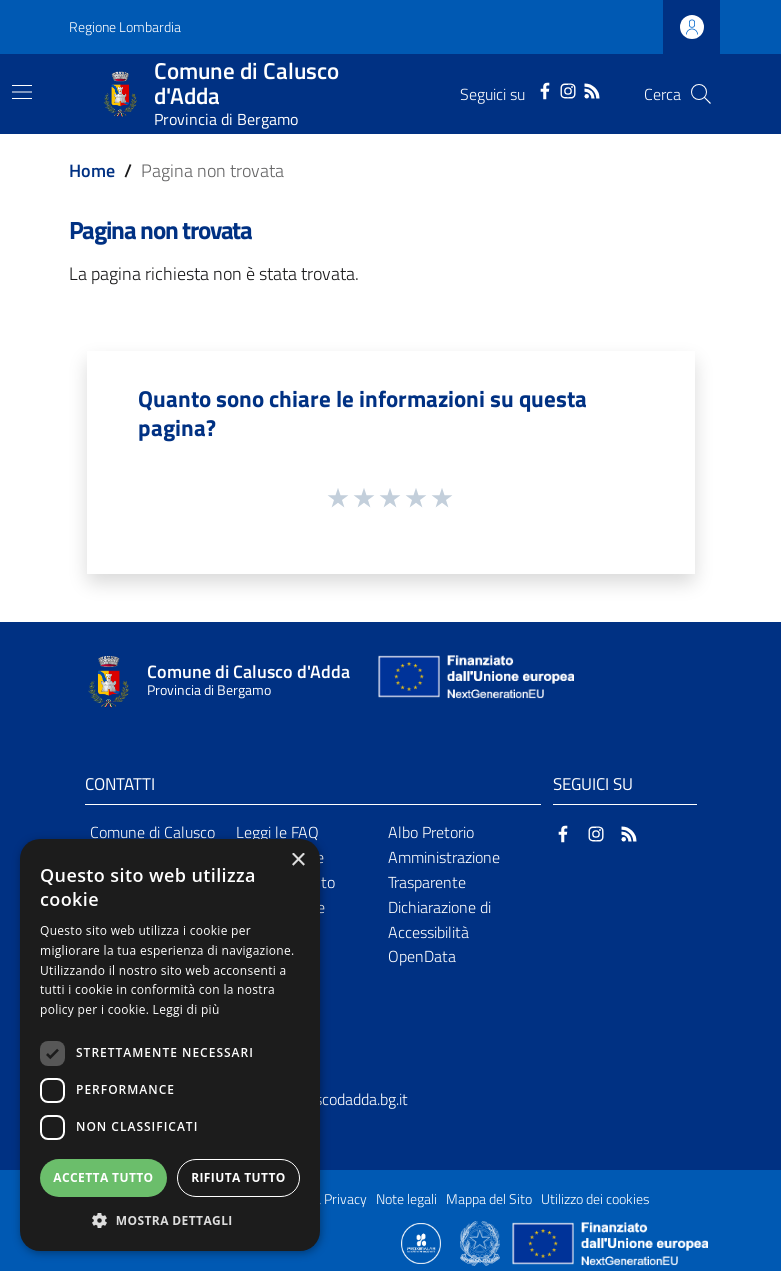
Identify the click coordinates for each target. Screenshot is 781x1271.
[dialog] (170, 1045)
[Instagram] (568, 89)
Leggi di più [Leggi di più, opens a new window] (186, 1009)
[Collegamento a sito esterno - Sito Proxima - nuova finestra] (421, 1242)
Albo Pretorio (431, 832)
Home (92, 170)
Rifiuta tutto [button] (238, 1177)
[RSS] (592, 89)
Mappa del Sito (489, 1199)
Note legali (406, 1199)
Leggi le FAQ (277, 832)
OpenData (422, 956)
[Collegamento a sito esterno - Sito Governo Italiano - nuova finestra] (481, 1242)
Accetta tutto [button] (103, 1177)
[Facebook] (545, 89)
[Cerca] (701, 94)
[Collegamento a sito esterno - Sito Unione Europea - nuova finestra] (474, 681)
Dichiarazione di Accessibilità (439, 919)
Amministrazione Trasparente (444, 869)
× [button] (297, 860)
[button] (170, 1220)
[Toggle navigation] (22, 92)
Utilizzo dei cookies (595, 1199)
